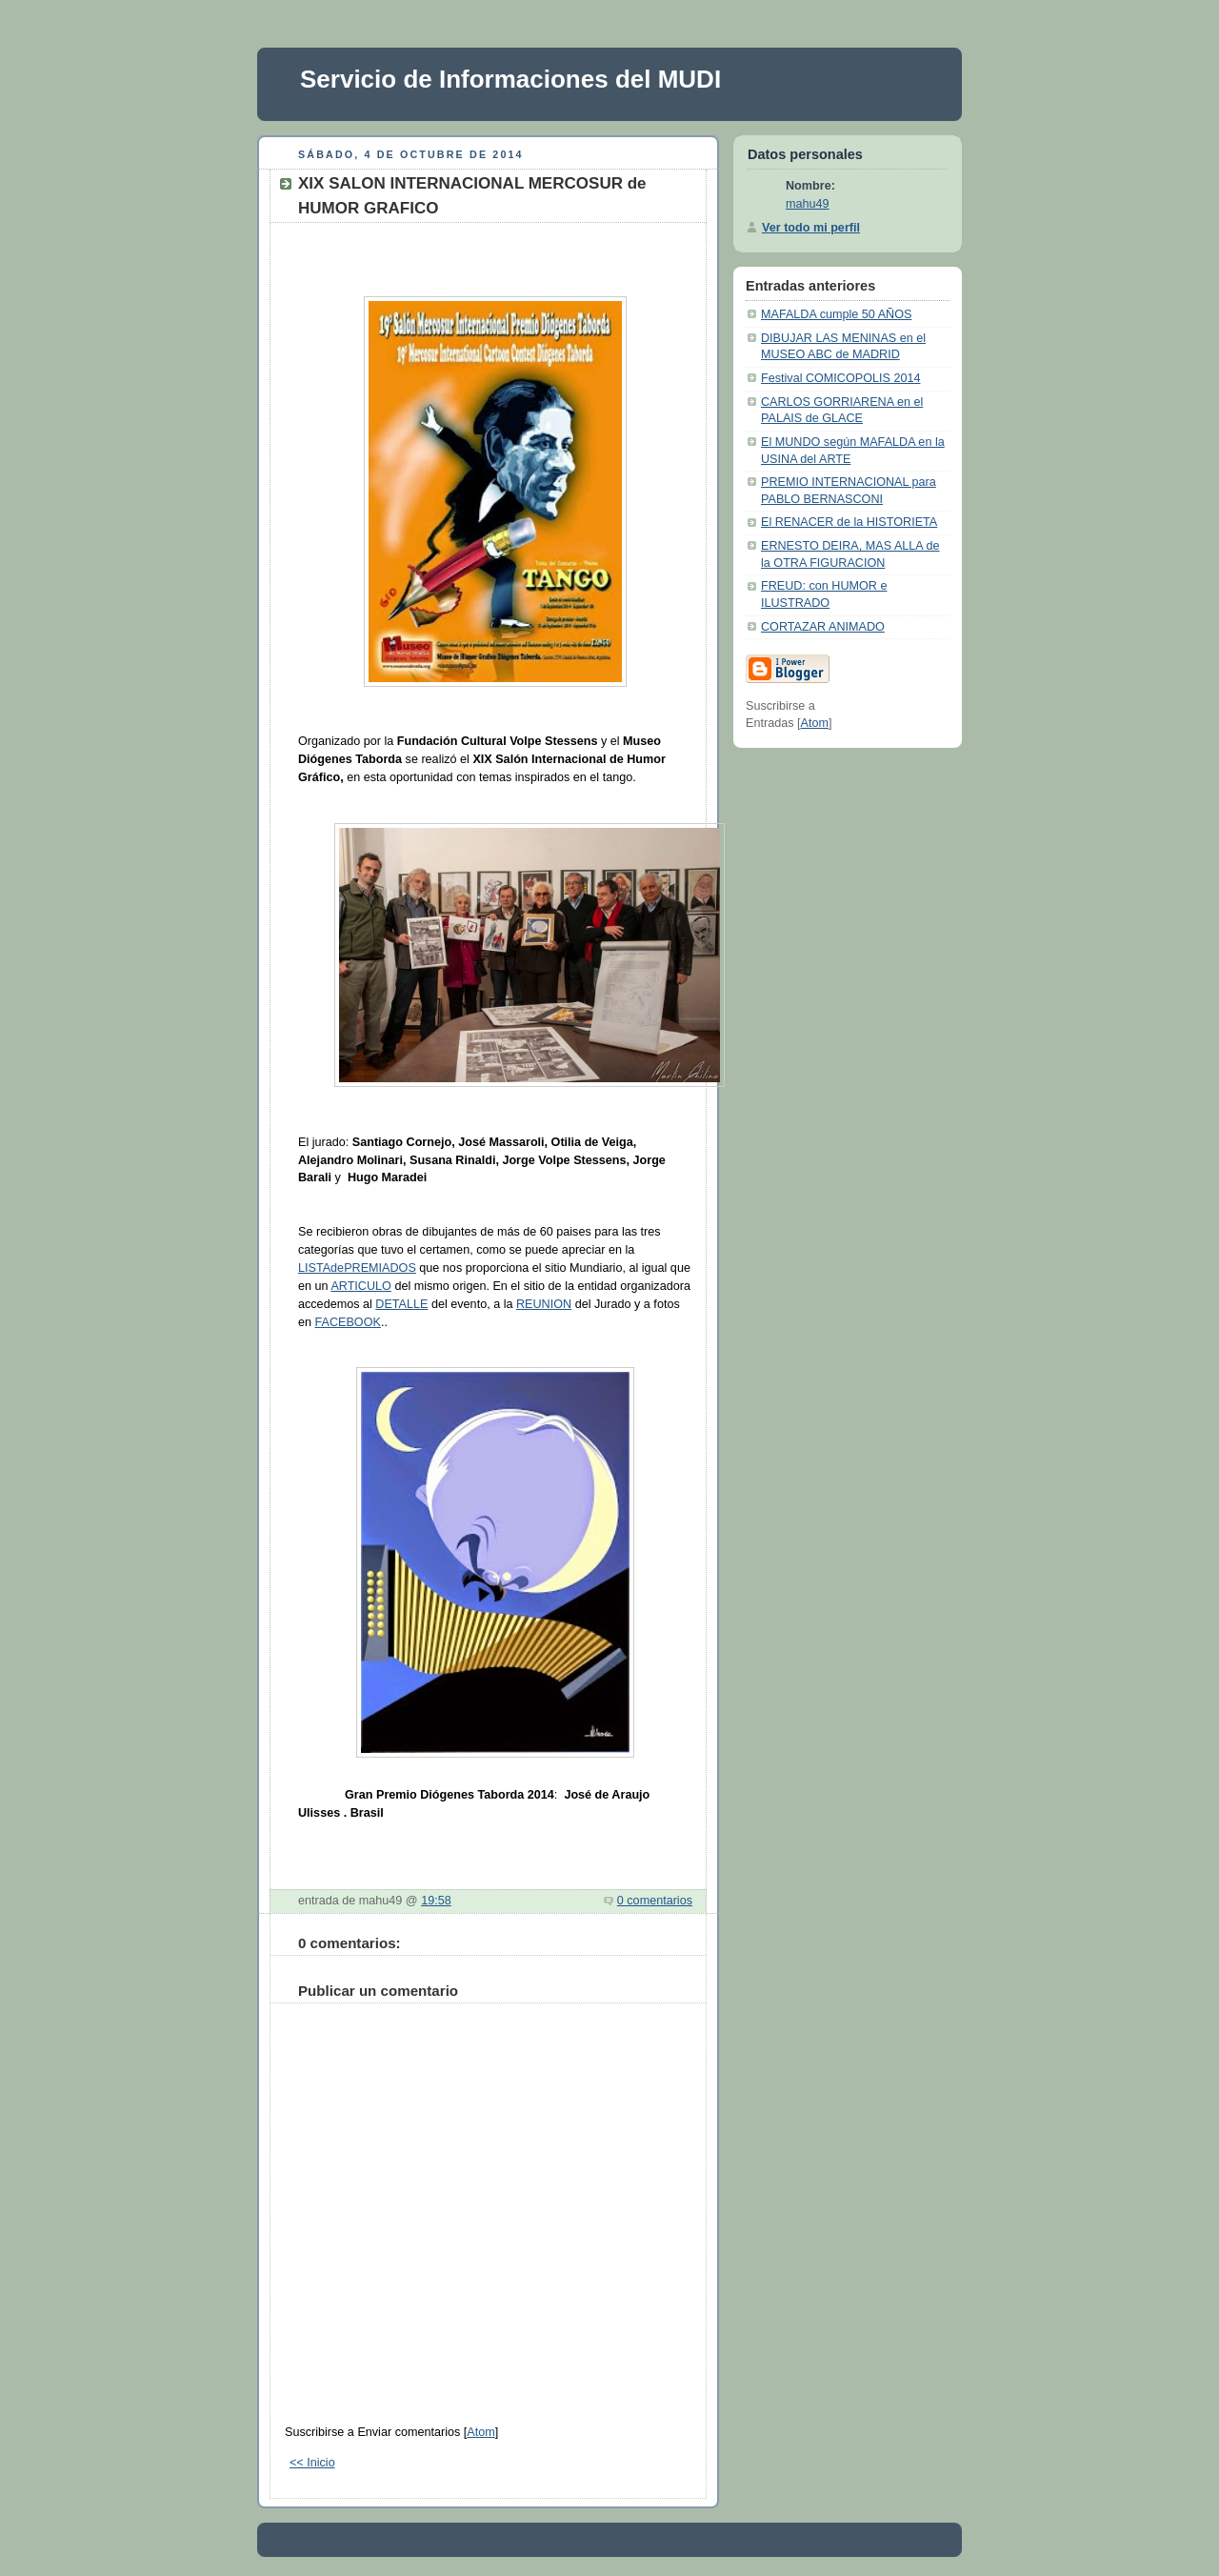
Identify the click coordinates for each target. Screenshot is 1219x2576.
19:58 (436, 1900)
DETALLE (401, 1304)
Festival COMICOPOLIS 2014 (840, 378)
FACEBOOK (348, 1322)
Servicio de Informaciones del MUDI (510, 79)
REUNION (543, 1304)
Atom (480, 2432)
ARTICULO (360, 1286)
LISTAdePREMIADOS (357, 1268)
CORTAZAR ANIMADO (823, 627)
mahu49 (807, 204)
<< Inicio (312, 2462)
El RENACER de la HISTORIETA (849, 522)
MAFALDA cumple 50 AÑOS (836, 314)
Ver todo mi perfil (811, 227)
